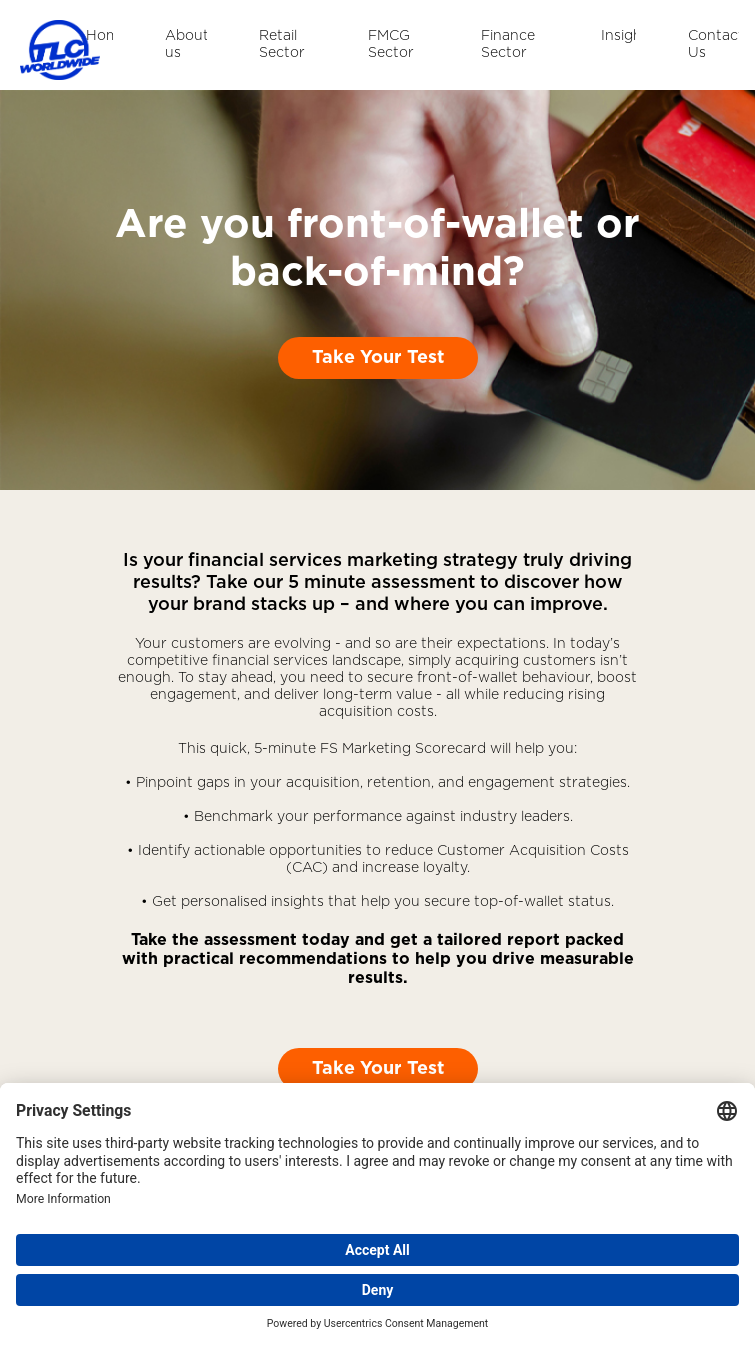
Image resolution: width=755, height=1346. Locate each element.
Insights (618, 36)
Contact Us (713, 44)
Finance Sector (508, 44)
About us (186, 44)
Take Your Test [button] (378, 358)
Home (99, 36)
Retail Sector (282, 44)
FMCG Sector (391, 44)
